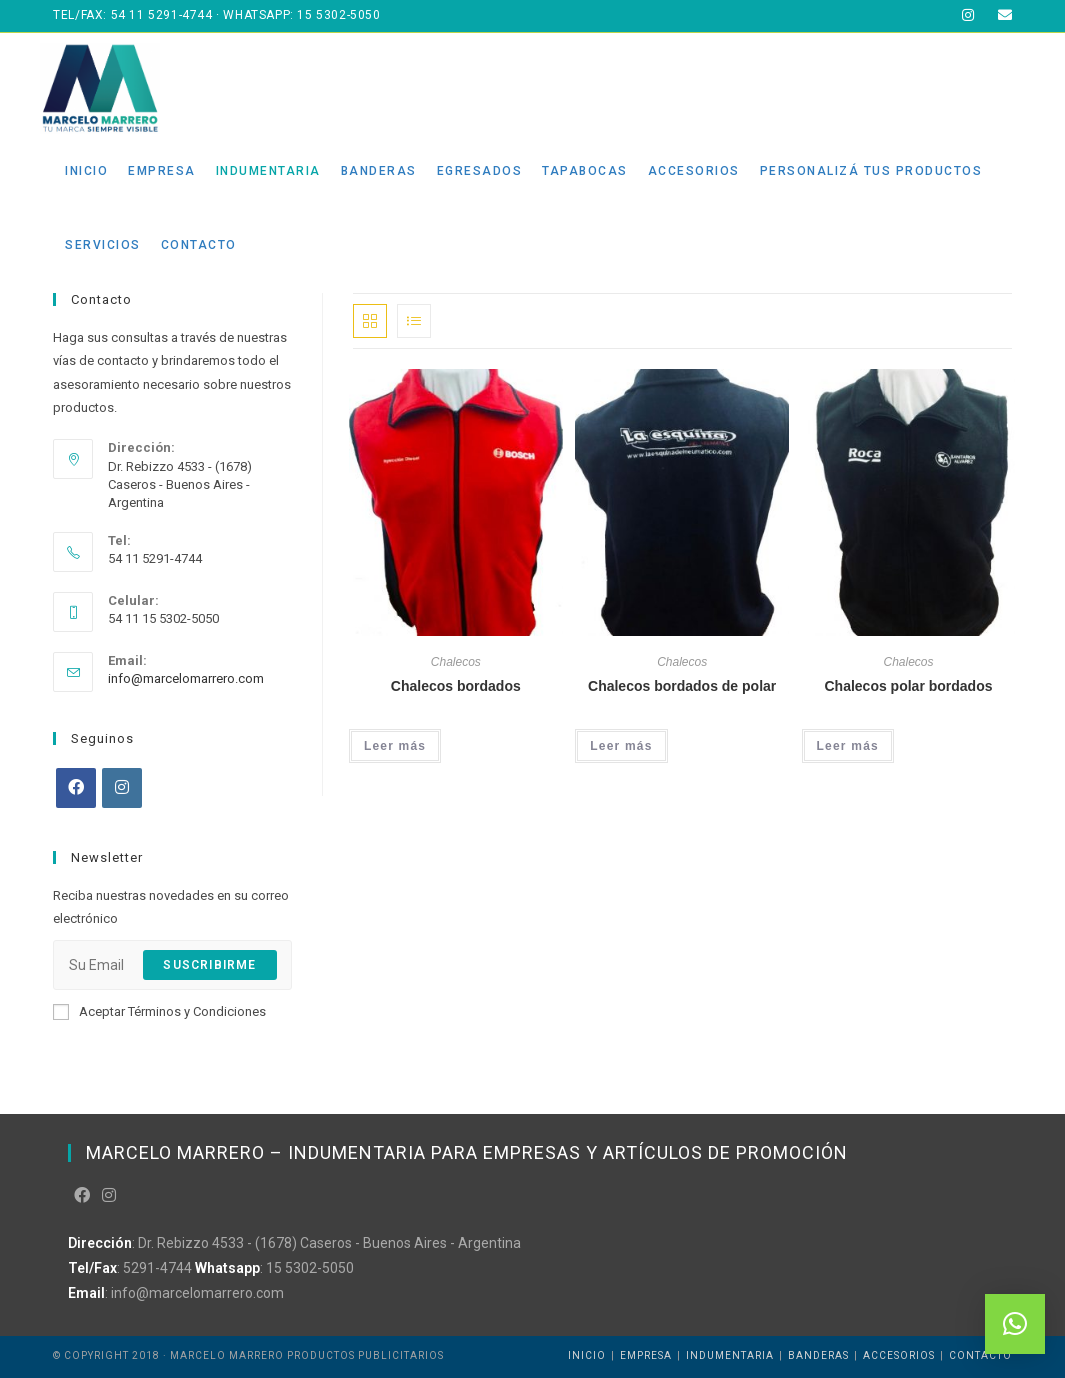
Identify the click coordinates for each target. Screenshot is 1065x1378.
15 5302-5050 (338, 15)
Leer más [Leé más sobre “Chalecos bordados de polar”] (621, 746)
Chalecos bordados (456, 686)
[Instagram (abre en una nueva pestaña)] (968, 16)
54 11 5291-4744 (162, 15)
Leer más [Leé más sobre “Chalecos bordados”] (395, 746)
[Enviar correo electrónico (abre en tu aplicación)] (999, 16)
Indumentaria (730, 1355)
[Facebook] (76, 788)
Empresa (646, 1355)
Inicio (587, 1355)
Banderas (818, 1355)
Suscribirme (209, 965)
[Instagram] (122, 788)
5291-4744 (157, 1268)
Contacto (980, 1355)
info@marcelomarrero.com (186, 678)
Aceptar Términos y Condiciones (159, 1012)
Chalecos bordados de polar (682, 686)
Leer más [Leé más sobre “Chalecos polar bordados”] (848, 746)
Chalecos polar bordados (908, 686)
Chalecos (456, 662)
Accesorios (899, 1355)
